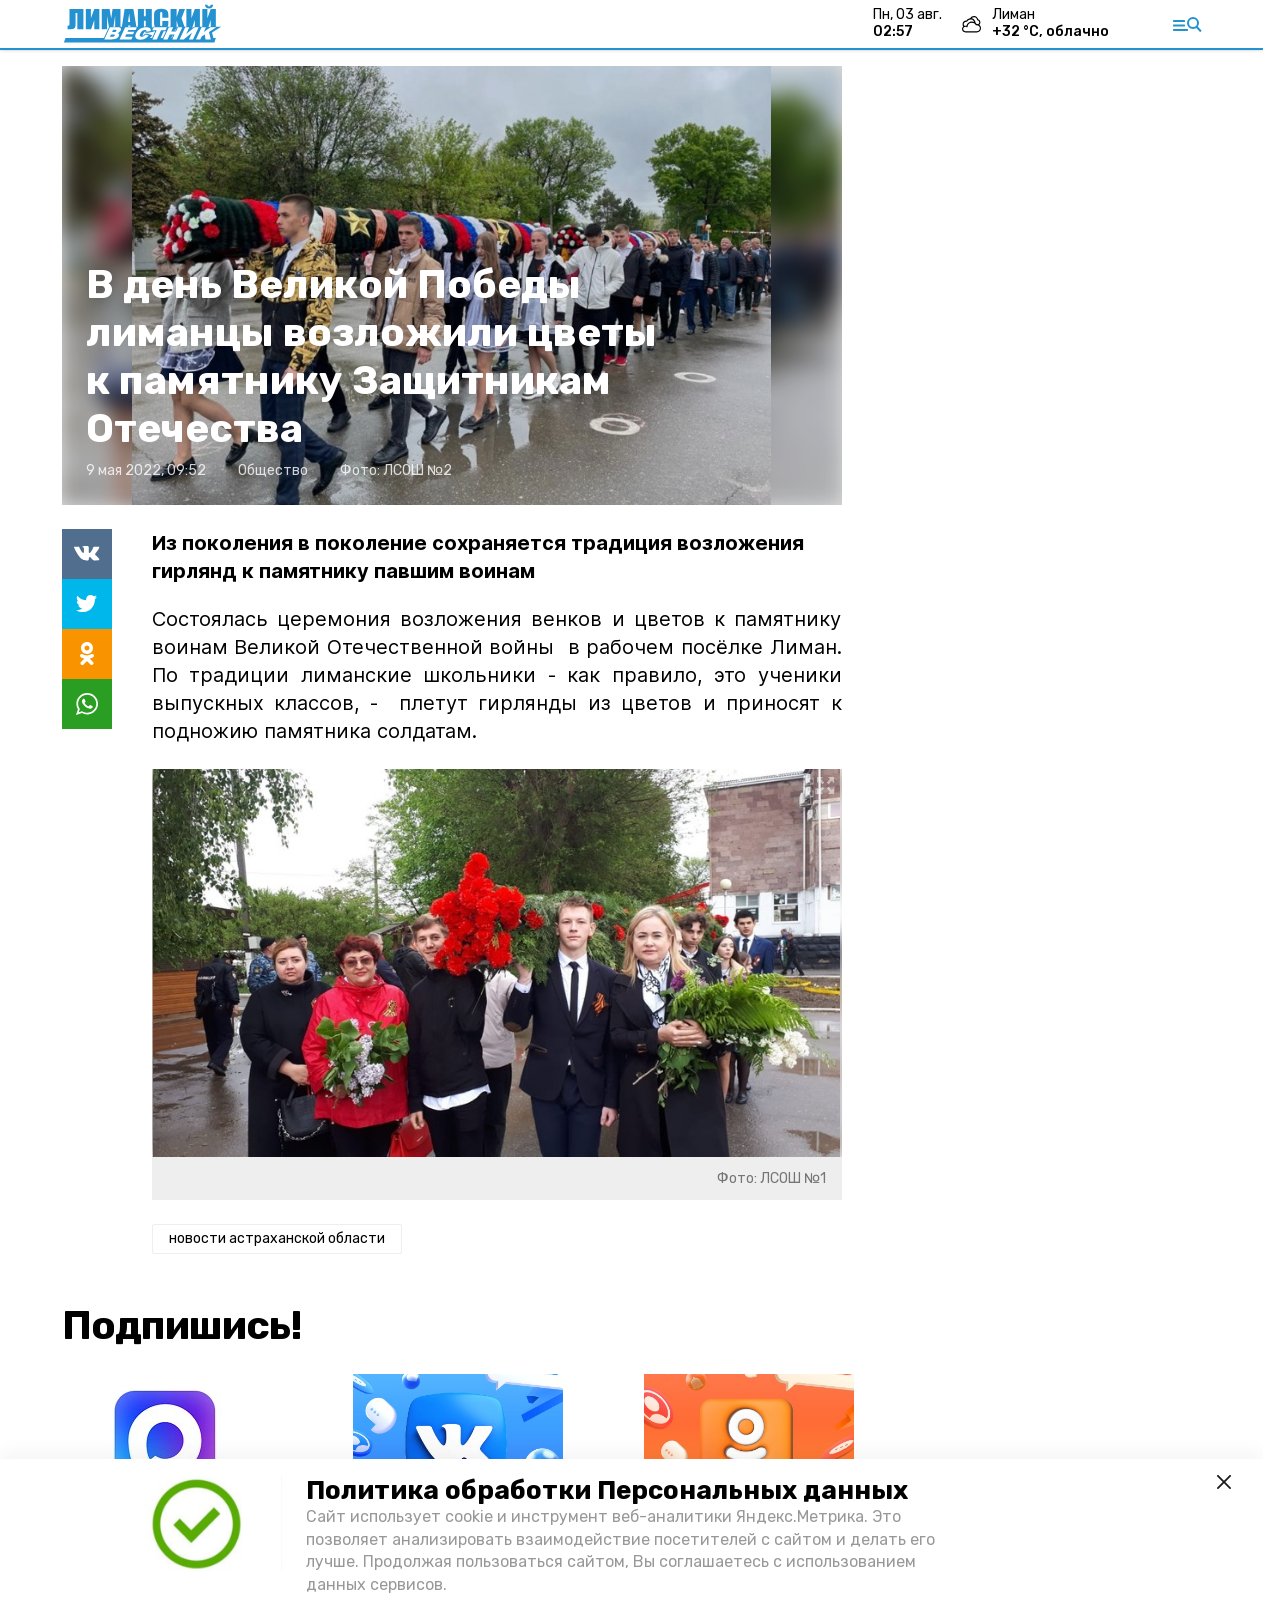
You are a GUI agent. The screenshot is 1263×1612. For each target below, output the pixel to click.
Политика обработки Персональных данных (607, 1490)
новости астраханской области (277, 1238)
